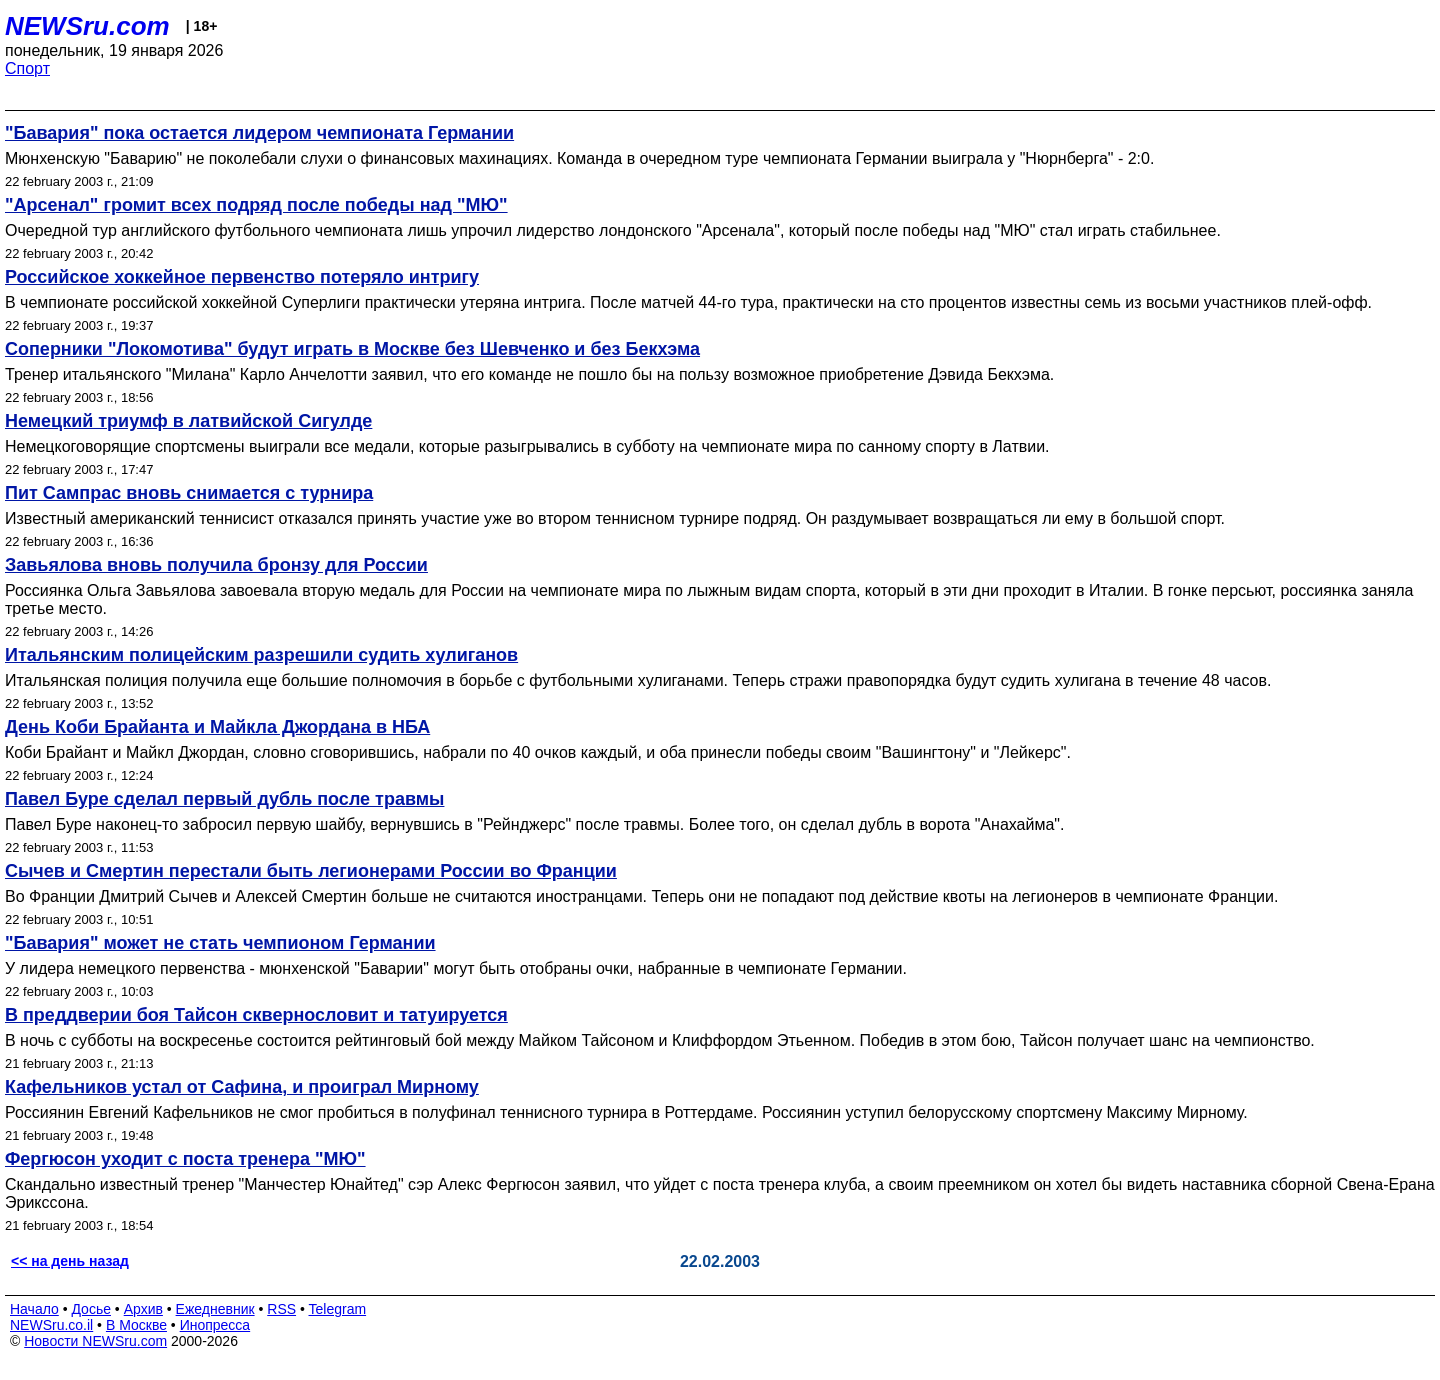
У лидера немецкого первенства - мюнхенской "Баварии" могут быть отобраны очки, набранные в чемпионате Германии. (456, 968)
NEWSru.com (87, 26)
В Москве (136, 1325)
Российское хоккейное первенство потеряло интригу (242, 277)
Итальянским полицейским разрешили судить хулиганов (261, 655)
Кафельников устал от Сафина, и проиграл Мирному (242, 1087)
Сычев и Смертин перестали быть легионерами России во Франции (311, 871)
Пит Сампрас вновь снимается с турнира (189, 493)
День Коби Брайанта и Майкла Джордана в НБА (217, 727)
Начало (34, 1309)
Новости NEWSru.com (95, 1341)
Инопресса (215, 1325)
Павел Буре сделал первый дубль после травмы (224, 799)
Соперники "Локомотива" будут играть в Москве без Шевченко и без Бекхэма (352, 349)
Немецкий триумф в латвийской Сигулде (188, 421)
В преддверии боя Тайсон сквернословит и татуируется (256, 1015)
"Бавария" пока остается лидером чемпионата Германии (259, 133)
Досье (91, 1309)
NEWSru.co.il (51, 1325)
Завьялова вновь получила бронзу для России (216, 565)
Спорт (27, 68)
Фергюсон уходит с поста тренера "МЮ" (185, 1159)
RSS (281, 1309)
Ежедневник (215, 1309)
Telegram (338, 1309)
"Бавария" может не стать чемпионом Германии (220, 943)
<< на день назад (70, 1261)
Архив (143, 1309)
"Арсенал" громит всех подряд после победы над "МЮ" (256, 205)
